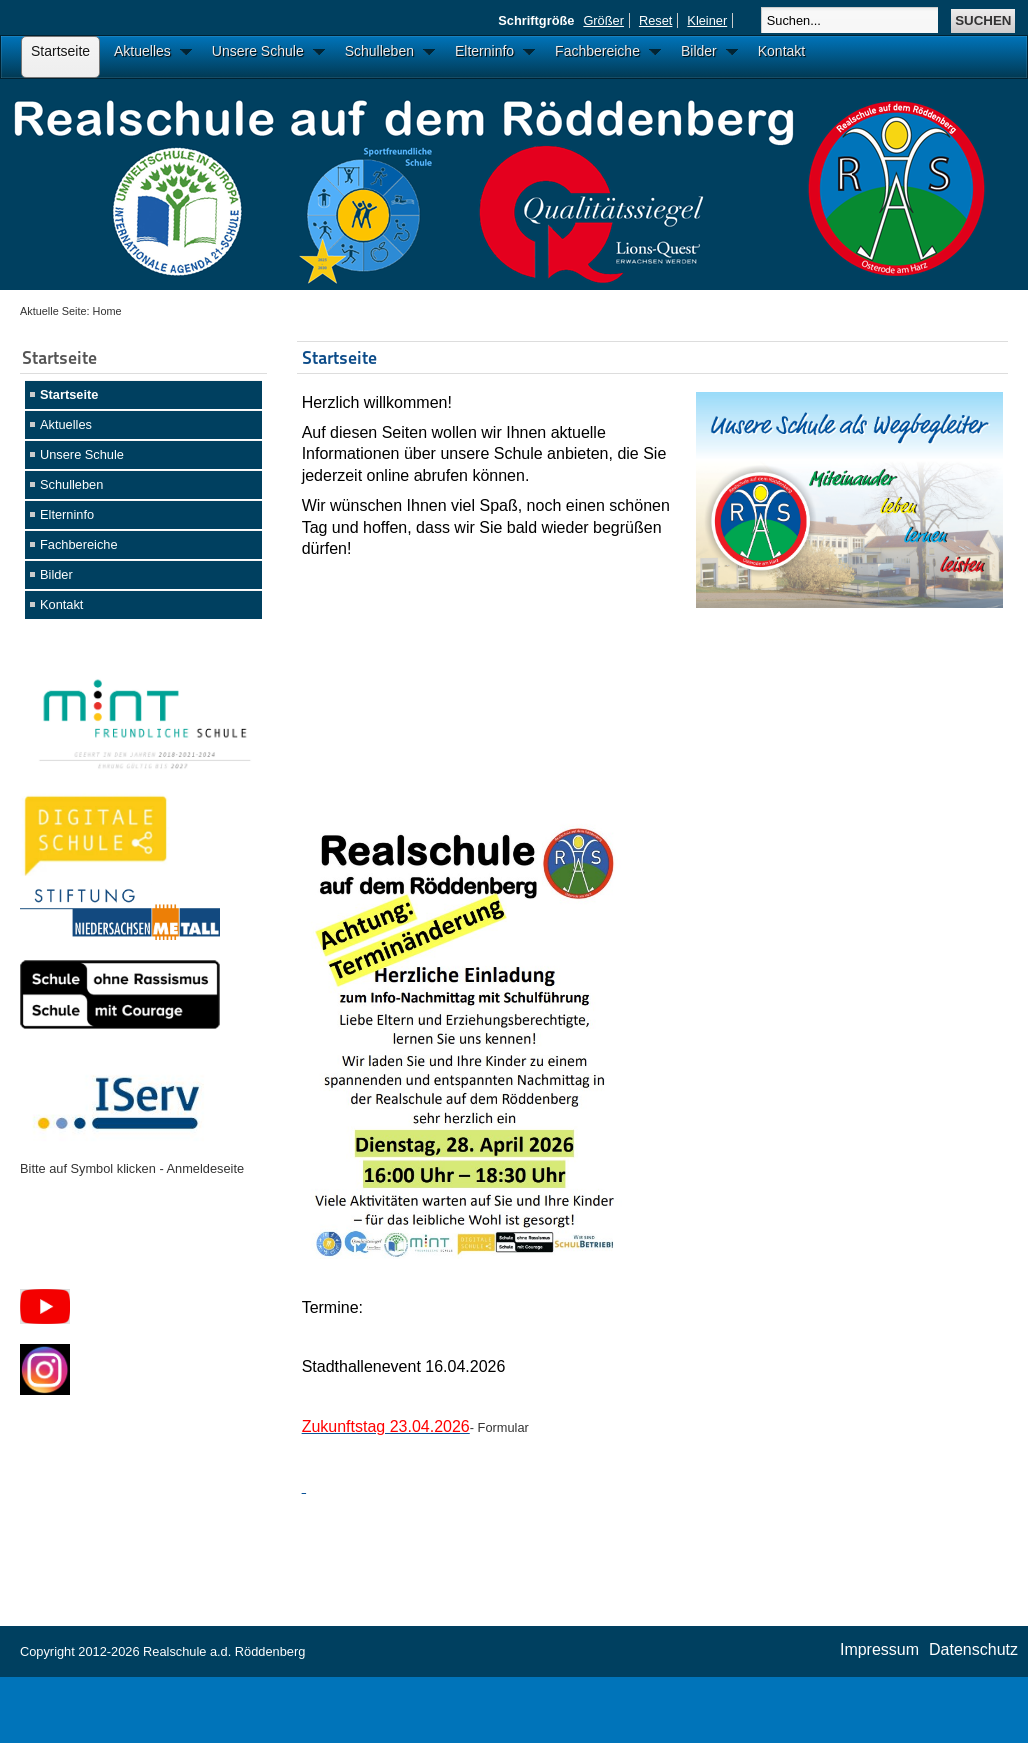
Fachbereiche (79, 544)
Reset (655, 20)
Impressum (879, 1649)
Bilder (56, 574)
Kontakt (61, 604)
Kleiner (707, 20)
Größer (603, 20)
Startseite (69, 394)
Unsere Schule (82, 454)
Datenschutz (973, 1649)
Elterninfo (67, 514)
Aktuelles (66, 424)
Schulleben (71, 484)
